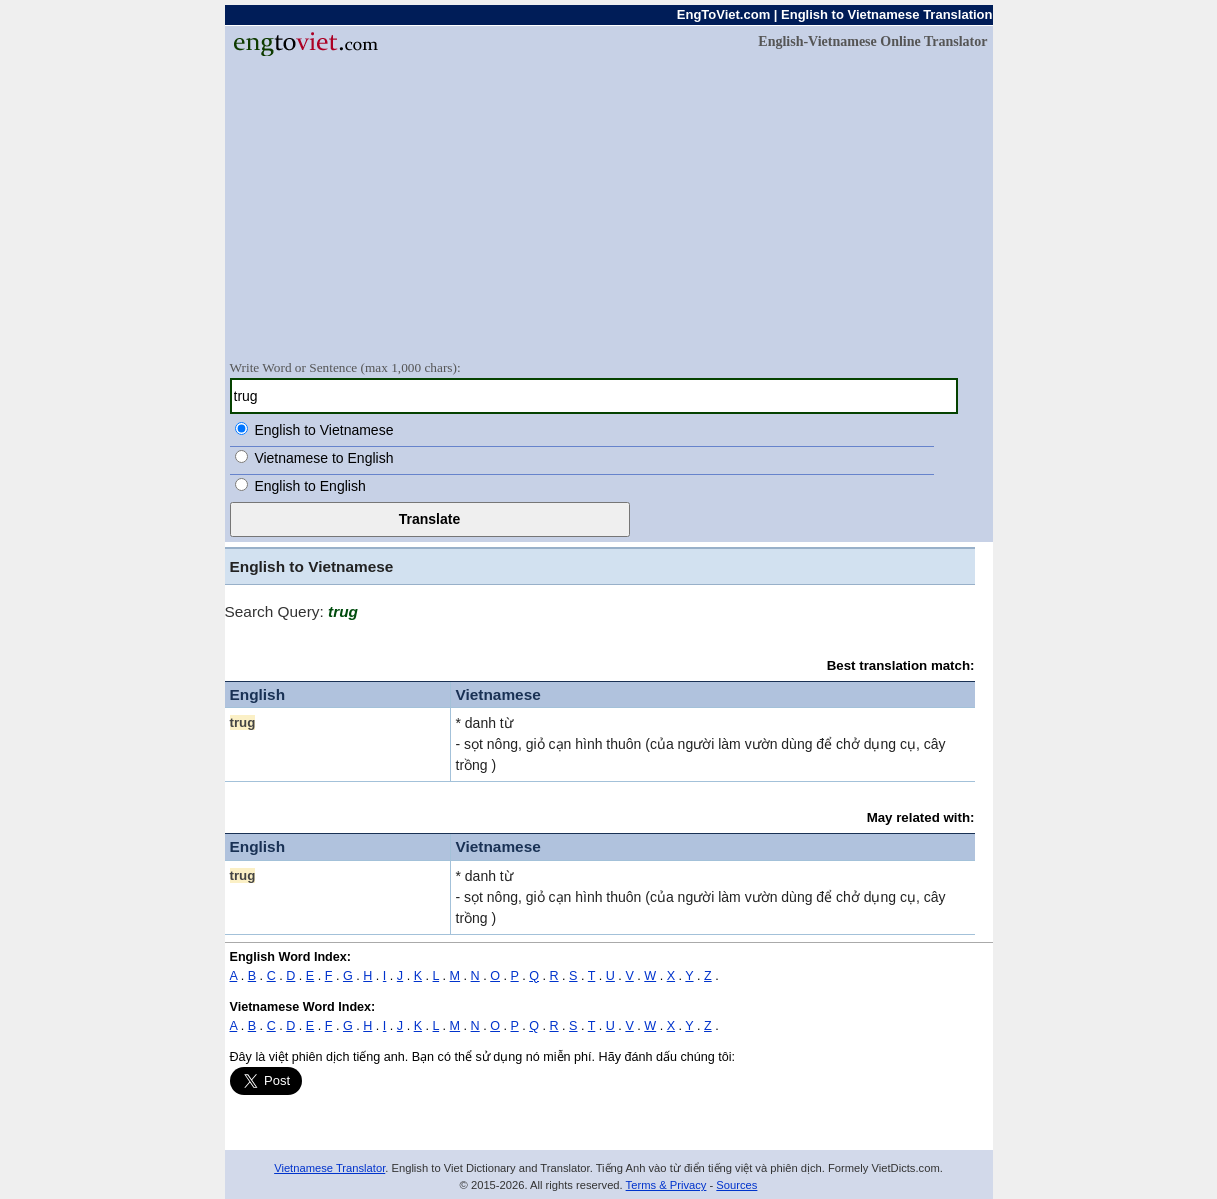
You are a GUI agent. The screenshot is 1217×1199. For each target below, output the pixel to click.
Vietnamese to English (323, 458)
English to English (309, 486)
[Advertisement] (609, 207)
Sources (736, 1185)
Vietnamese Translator (329, 1168)
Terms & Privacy (666, 1185)
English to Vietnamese (323, 430)
